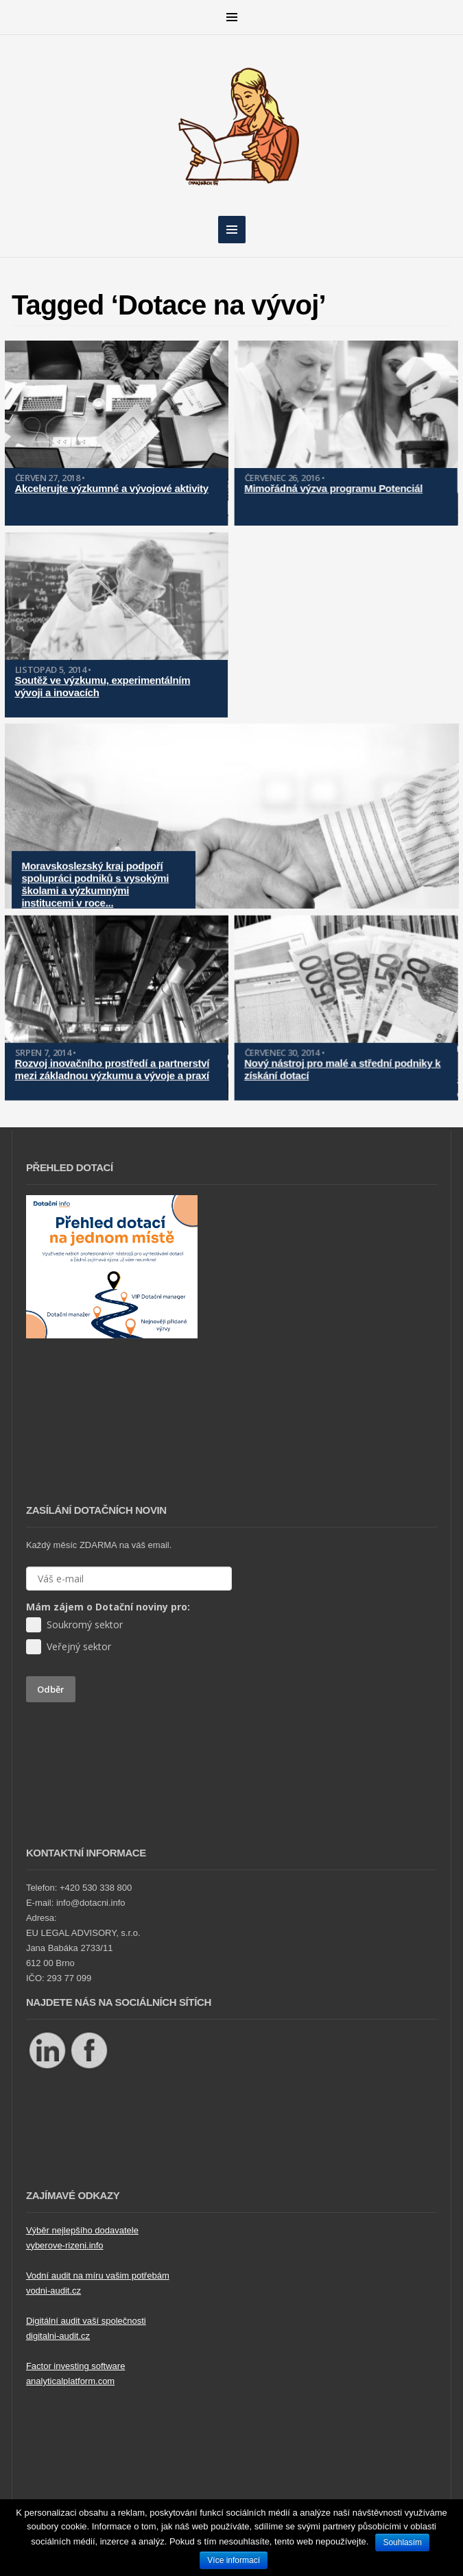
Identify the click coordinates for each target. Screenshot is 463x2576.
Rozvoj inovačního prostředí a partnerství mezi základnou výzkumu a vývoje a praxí (112, 1053)
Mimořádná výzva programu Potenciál (327, 488)
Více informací (233, 2560)
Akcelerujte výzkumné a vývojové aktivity (112, 488)
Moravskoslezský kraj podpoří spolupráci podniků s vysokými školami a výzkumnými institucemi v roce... (95, 873)
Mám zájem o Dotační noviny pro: (108, 1606)
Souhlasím (402, 2542)
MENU (232, 17)
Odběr (50, 1689)
